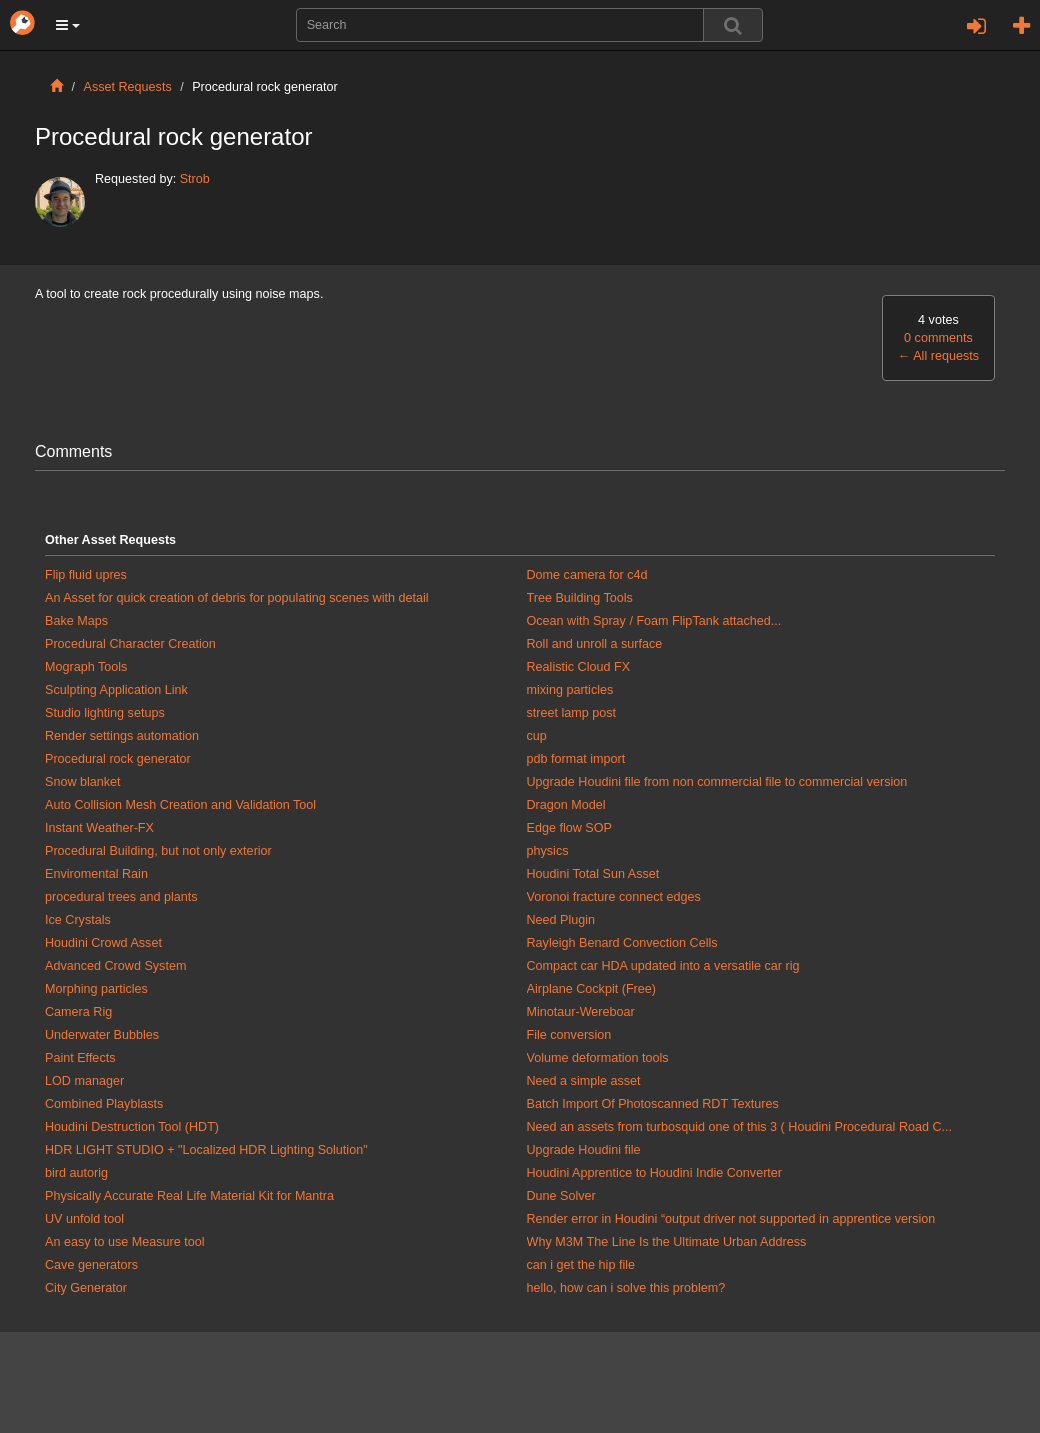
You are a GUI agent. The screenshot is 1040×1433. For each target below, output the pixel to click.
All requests (938, 356)
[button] (68, 25)
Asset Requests (128, 87)
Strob (195, 179)
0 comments (938, 338)
